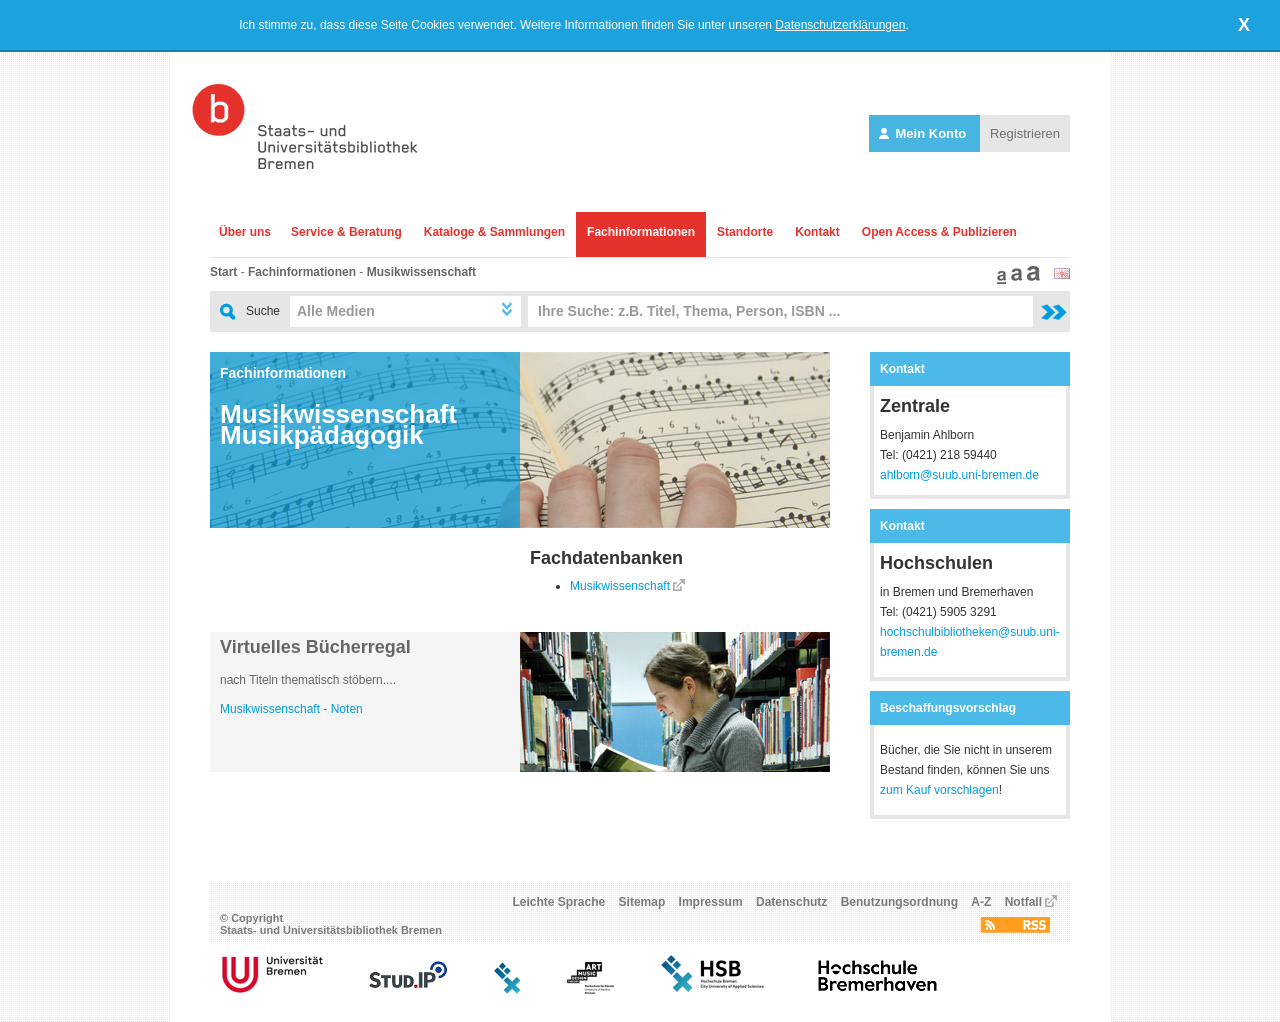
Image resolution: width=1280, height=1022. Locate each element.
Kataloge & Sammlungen (494, 232)
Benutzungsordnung (899, 902)
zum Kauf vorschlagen (939, 790)
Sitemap (642, 902)
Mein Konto (924, 133)
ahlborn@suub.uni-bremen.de (959, 475)
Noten (347, 709)
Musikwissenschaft (421, 272)
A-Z (981, 902)
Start (223, 272)
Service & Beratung (346, 232)
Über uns (245, 232)
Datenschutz (791, 902)
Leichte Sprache (559, 902)
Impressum (711, 902)
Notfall (1023, 902)
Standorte (745, 232)
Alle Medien (336, 311)
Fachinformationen (641, 232)
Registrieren (1025, 133)
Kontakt (817, 232)
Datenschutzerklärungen (840, 25)
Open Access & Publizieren (939, 232)
